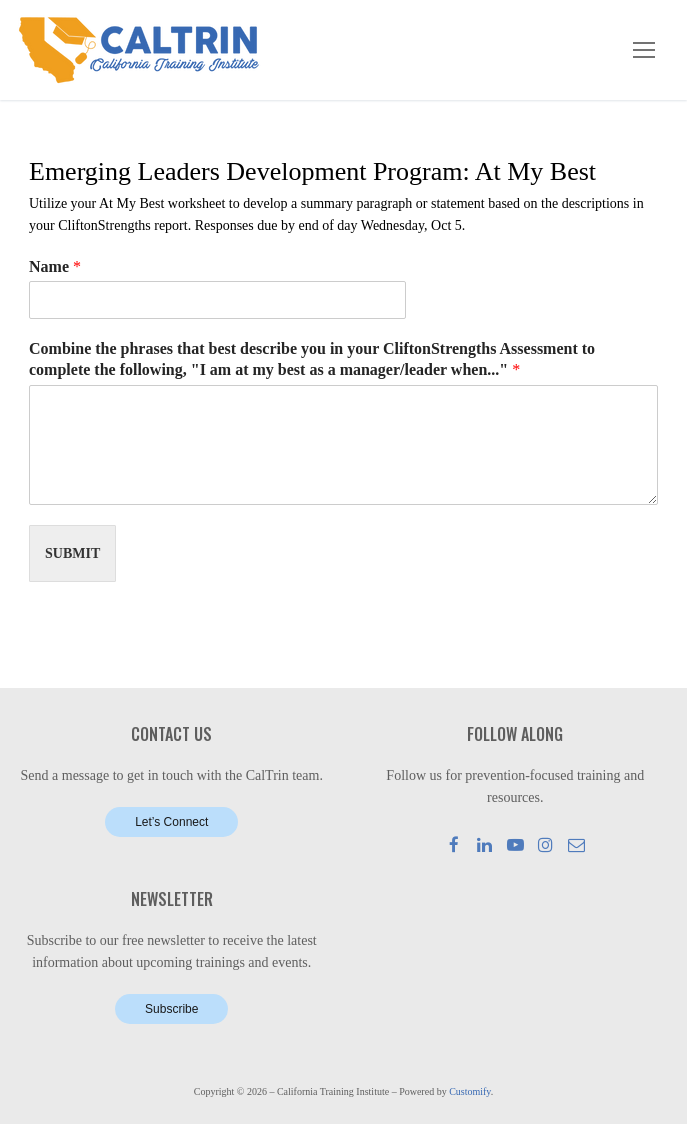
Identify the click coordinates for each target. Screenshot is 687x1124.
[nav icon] (644, 50)
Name (55, 266)
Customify (470, 1091)
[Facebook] (454, 844)
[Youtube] (515, 844)
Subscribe (171, 1009)
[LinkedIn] (484, 844)
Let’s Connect (171, 822)
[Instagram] (546, 844)
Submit (72, 553)
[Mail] (576, 844)
